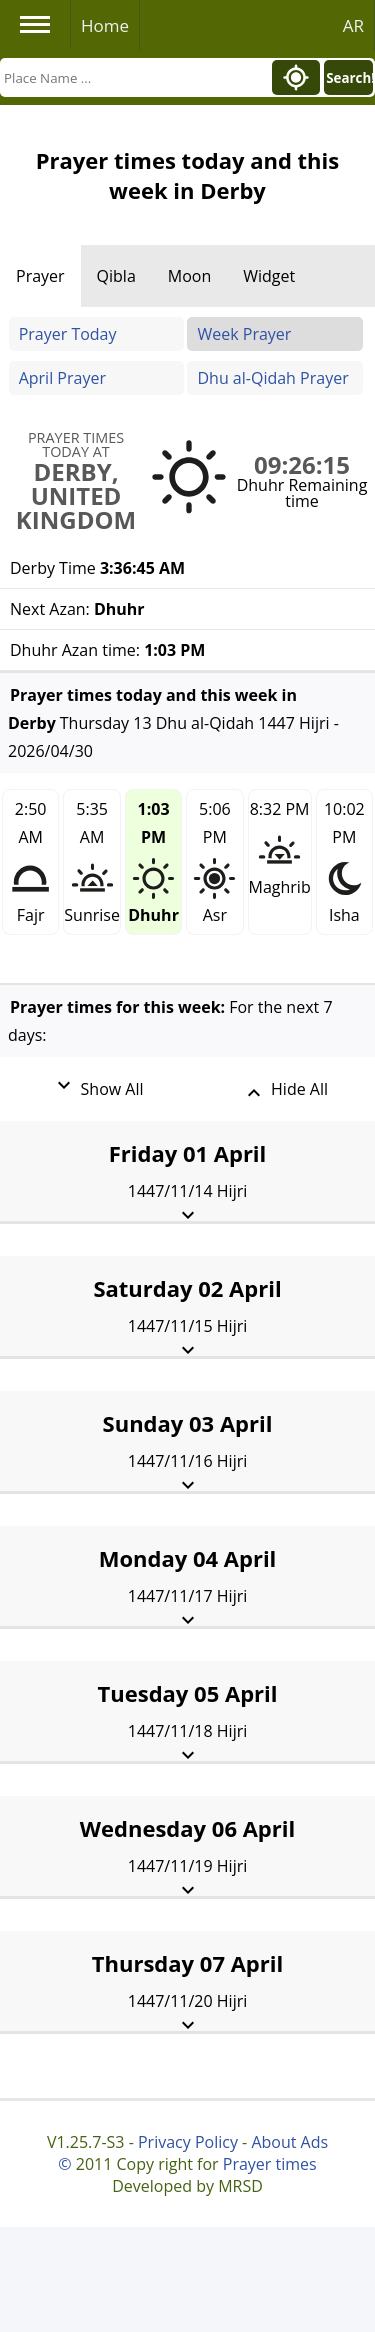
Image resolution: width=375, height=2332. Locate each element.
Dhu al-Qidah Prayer (272, 378)
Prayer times (270, 2164)
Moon (189, 276)
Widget (269, 276)
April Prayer (62, 378)
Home (105, 25)
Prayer (40, 276)
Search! (349, 78)
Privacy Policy (188, 2142)
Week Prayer (244, 334)
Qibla (116, 276)
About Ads (289, 2142)
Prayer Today (68, 334)
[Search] (134, 77)
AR (353, 25)
